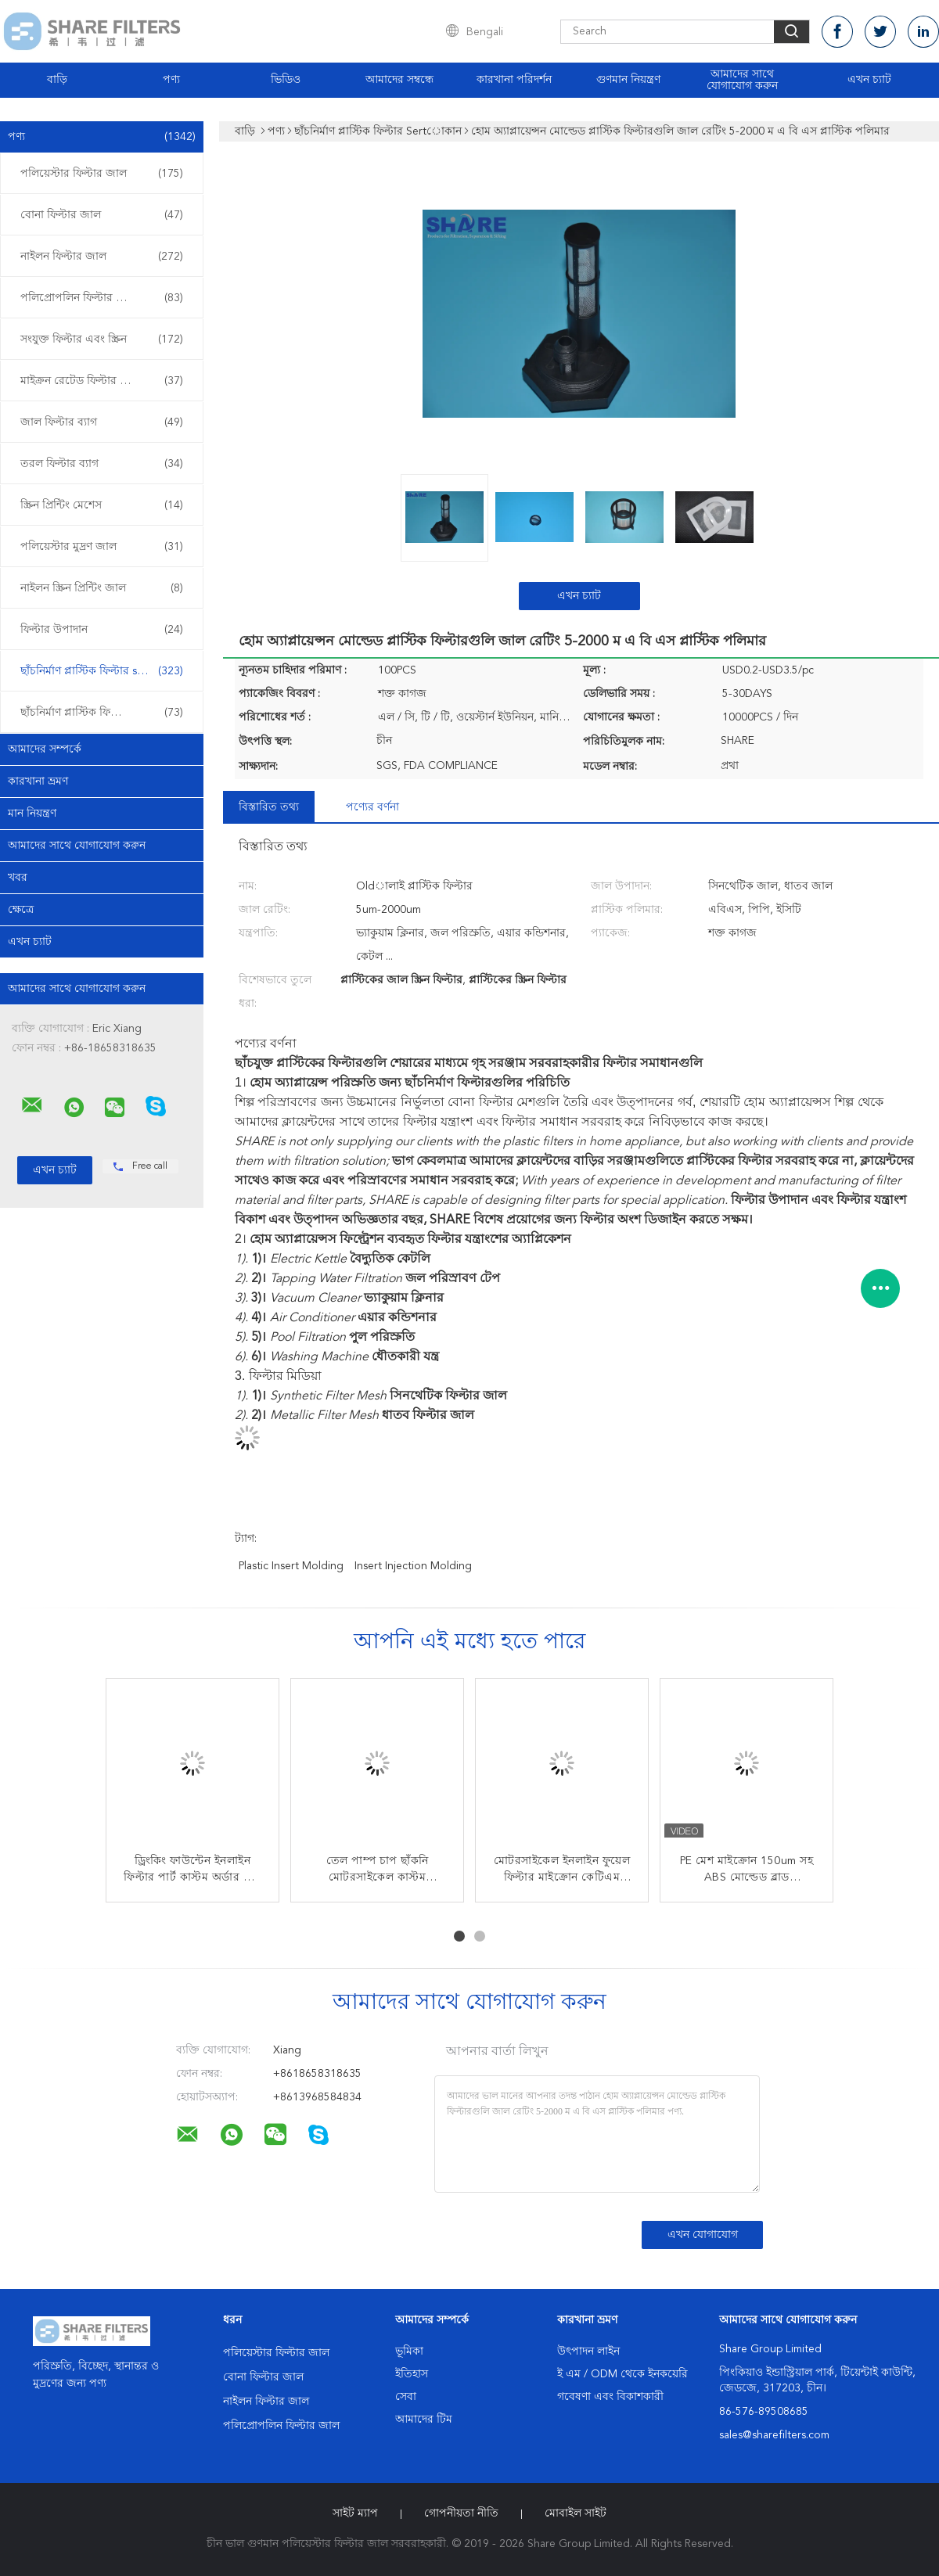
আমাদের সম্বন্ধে (399, 79)
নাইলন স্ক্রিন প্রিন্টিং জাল (101, 588)
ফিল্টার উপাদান (101, 630)
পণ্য (171, 79)
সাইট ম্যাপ (355, 2513)
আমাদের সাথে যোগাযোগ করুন (742, 80)
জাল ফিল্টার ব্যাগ (101, 422)
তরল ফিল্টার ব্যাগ (101, 464)
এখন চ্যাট (869, 79)
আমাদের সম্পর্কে (44, 749)
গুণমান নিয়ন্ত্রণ (628, 79)
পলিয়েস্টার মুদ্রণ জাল (101, 547)
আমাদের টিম (423, 2419)
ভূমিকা (409, 2351)
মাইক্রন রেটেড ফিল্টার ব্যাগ (101, 381)
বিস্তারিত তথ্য (269, 807)
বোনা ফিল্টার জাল (101, 215)
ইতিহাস (411, 2374)
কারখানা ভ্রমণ (38, 781)
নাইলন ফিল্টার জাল (101, 256)
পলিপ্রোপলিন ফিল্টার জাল (101, 298)
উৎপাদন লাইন (588, 2351)
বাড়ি (57, 79)
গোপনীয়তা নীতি (461, 2513)
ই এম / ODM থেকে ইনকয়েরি (622, 2374)
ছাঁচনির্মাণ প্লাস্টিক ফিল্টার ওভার (101, 712)
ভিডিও (285, 79)
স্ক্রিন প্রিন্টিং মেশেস (101, 505)
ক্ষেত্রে (21, 909)
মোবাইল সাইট (575, 2513)
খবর (17, 877)
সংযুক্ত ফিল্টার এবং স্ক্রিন (101, 339)
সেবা (405, 2396)
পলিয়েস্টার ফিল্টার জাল (101, 173)
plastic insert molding (291, 1566)
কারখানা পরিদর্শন (514, 79)
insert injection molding (413, 1566)
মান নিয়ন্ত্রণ (32, 813)
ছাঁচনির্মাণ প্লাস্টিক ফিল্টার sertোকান (103, 671)
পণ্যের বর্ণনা (372, 807)
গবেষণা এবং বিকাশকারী (610, 2396)
